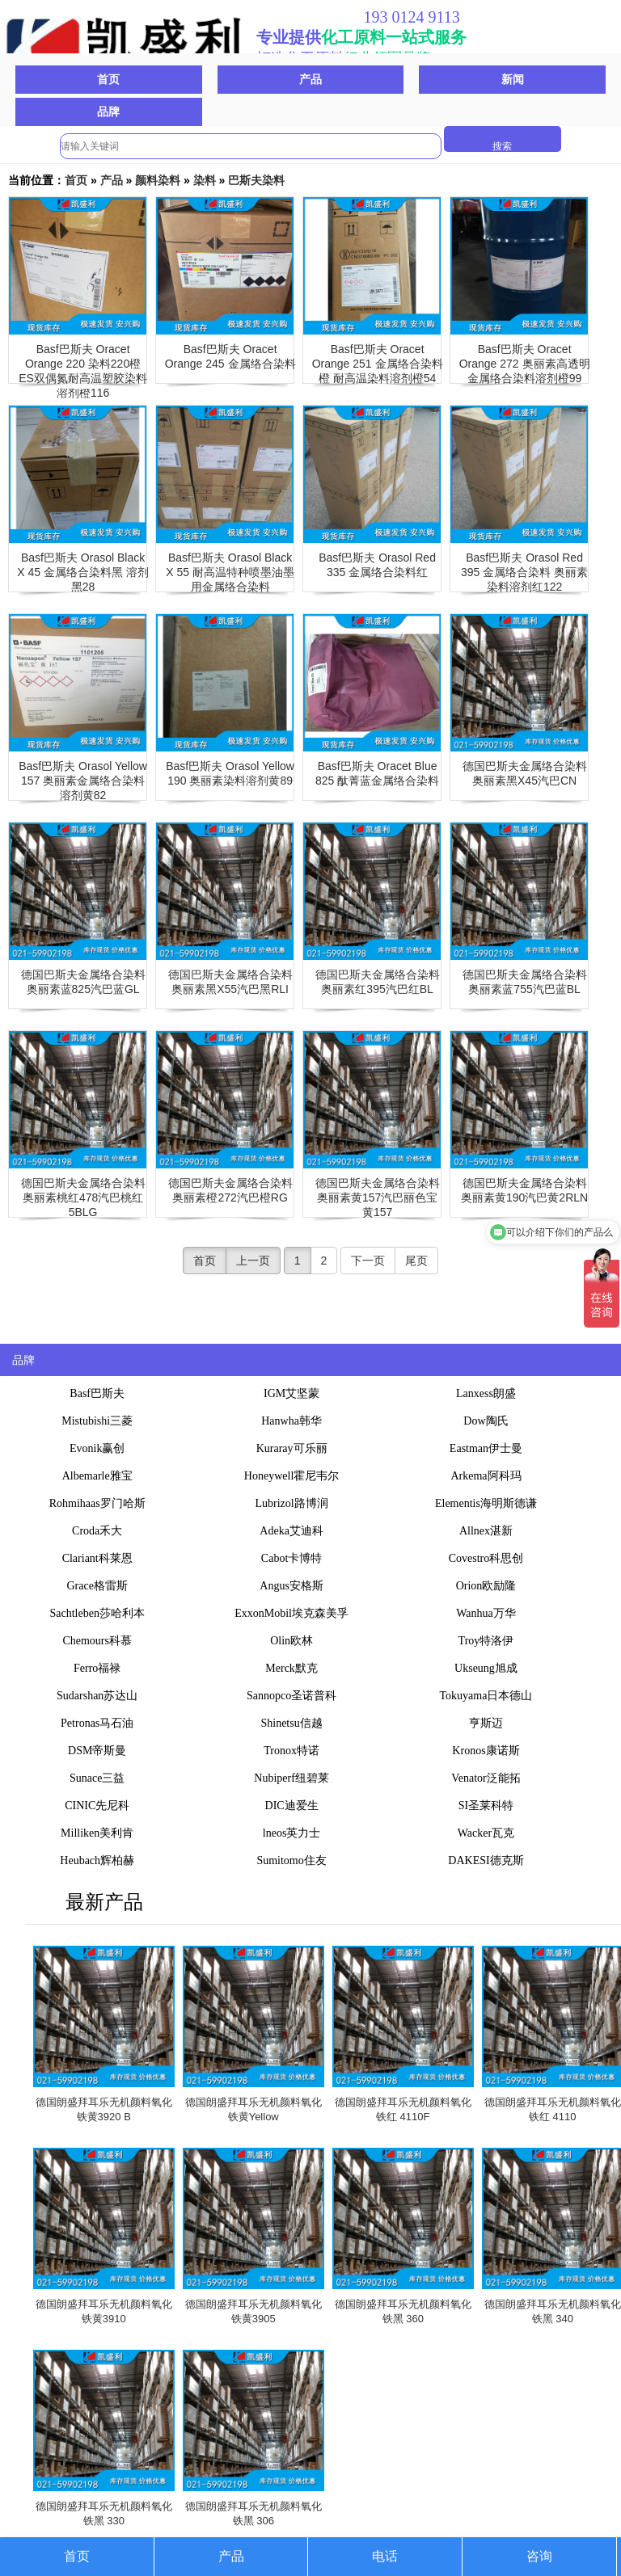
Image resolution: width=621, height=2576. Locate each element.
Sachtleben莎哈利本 (96, 1613)
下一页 (368, 1260)
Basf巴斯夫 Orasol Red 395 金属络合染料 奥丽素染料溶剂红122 (524, 572)
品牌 (108, 111)
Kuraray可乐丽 (291, 1448)
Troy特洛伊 (486, 1641)
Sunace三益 (97, 1778)
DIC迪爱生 (292, 1805)
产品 (310, 79)
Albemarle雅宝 (97, 1476)
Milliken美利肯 (97, 1833)
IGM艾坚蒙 (291, 1393)
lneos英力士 (292, 1833)
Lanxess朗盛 (486, 1393)
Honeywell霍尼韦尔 (291, 1476)
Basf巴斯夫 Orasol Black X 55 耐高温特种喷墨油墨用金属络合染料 (230, 572)
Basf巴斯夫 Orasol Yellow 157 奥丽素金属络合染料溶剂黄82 (83, 781)
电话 (385, 2556)
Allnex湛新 (486, 1531)
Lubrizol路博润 (291, 1503)
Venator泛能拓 (486, 1778)
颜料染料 (157, 180)
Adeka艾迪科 (291, 1531)
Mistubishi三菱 (97, 1421)
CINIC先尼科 (97, 1805)
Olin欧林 (291, 1641)
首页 (108, 79)
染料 (204, 180)
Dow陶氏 (485, 1421)
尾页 (416, 1260)
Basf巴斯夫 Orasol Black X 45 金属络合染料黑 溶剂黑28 (83, 572)
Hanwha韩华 (291, 1421)
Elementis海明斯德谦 (486, 1503)
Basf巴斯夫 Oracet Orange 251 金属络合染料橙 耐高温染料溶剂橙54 (377, 364)
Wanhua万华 (486, 1613)
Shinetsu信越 (291, 1723)
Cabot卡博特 (291, 1558)
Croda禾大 (97, 1531)
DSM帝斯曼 (97, 1751)
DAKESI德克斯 (485, 1860)
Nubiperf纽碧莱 (291, 1778)
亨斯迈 (486, 1723)
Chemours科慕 (97, 1641)
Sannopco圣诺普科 (291, 1696)
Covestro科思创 (486, 1558)
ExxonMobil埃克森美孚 (291, 1613)
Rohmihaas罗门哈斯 (97, 1503)
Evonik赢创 (97, 1448)
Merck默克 (291, 1668)
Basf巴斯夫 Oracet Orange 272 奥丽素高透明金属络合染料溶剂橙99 (524, 364)
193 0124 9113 (412, 17)
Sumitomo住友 (291, 1860)
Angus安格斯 (291, 1586)
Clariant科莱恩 (97, 1558)
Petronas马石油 (97, 1723)
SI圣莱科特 (485, 1805)
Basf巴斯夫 (97, 1393)
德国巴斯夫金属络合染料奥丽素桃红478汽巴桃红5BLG (83, 1197)
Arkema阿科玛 (485, 1476)
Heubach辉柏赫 (97, 1860)
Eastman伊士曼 (486, 1448)
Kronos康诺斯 (485, 1751)
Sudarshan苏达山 (97, 1696)
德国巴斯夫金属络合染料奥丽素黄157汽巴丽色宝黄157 (377, 1197)
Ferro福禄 (97, 1668)
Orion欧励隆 (486, 1586)
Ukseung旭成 (486, 1668)
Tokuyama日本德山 (486, 1696)
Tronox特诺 (291, 1751)
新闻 (512, 79)
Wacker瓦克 (486, 1833)
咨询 (539, 2556)
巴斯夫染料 (256, 180)
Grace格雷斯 (96, 1586)
